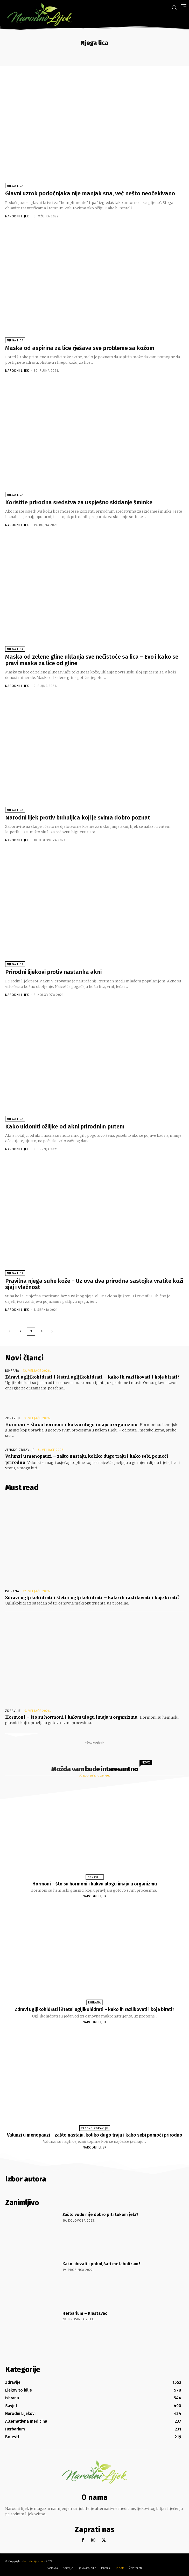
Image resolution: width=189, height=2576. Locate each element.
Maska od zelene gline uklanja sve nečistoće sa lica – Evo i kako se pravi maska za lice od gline (91, 659)
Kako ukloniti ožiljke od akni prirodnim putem (64, 1126)
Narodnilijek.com (34, 2561)
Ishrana (12, 1370)
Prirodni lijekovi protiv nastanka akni (53, 971)
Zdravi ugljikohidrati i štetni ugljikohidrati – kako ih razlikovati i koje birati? (92, 1377)
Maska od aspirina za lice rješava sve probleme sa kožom (79, 348)
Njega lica (15, 186)
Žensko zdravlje (19, 1449)
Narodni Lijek (17, 216)
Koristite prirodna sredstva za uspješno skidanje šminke (78, 502)
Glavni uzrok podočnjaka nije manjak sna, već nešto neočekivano (90, 193)
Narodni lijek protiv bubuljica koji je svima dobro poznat (77, 817)
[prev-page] (9, 1331)
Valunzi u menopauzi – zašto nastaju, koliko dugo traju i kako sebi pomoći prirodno (94, 2135)
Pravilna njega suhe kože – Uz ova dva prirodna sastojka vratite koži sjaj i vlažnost (94, 1284)
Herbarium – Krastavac (84, 2313)
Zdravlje (13, 1418)
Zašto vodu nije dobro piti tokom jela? (100, 2214)
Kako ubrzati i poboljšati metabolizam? (101, 2263)
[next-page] (52, 1331)
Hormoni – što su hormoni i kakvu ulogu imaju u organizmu (71, 1424)
